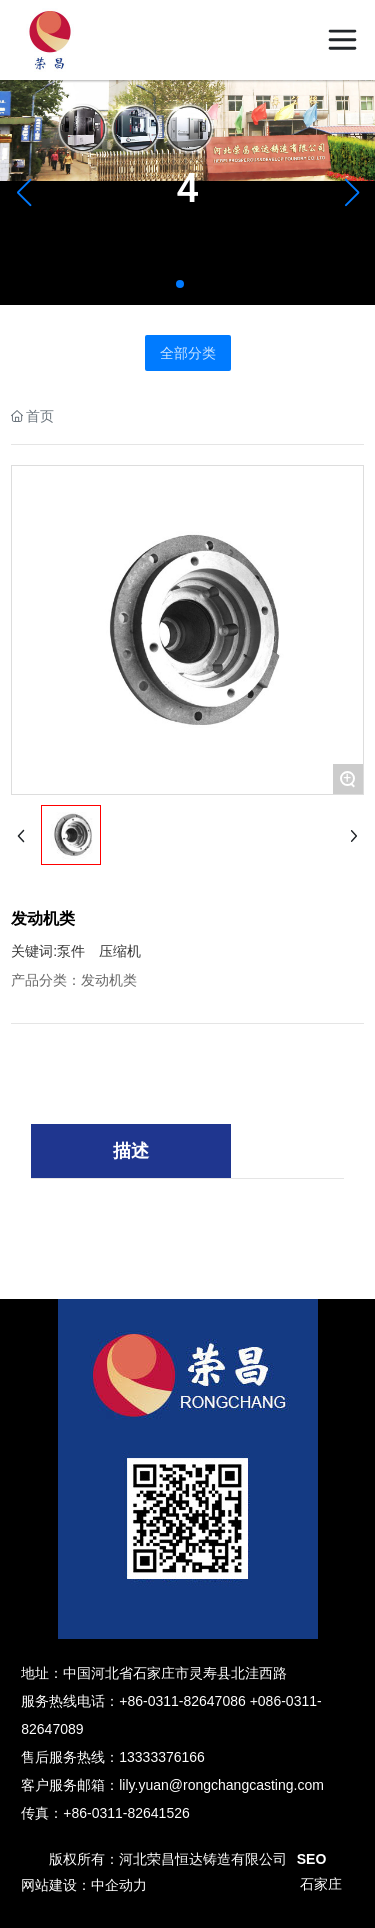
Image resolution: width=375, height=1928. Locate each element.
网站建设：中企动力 (84, 1885)
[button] (180, 284)
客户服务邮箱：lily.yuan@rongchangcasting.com (172, 1785)
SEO (312, 1859)
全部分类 (188, 353)
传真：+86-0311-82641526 (105, 1813)
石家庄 (321, 1884)
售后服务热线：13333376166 (113, 1757)
